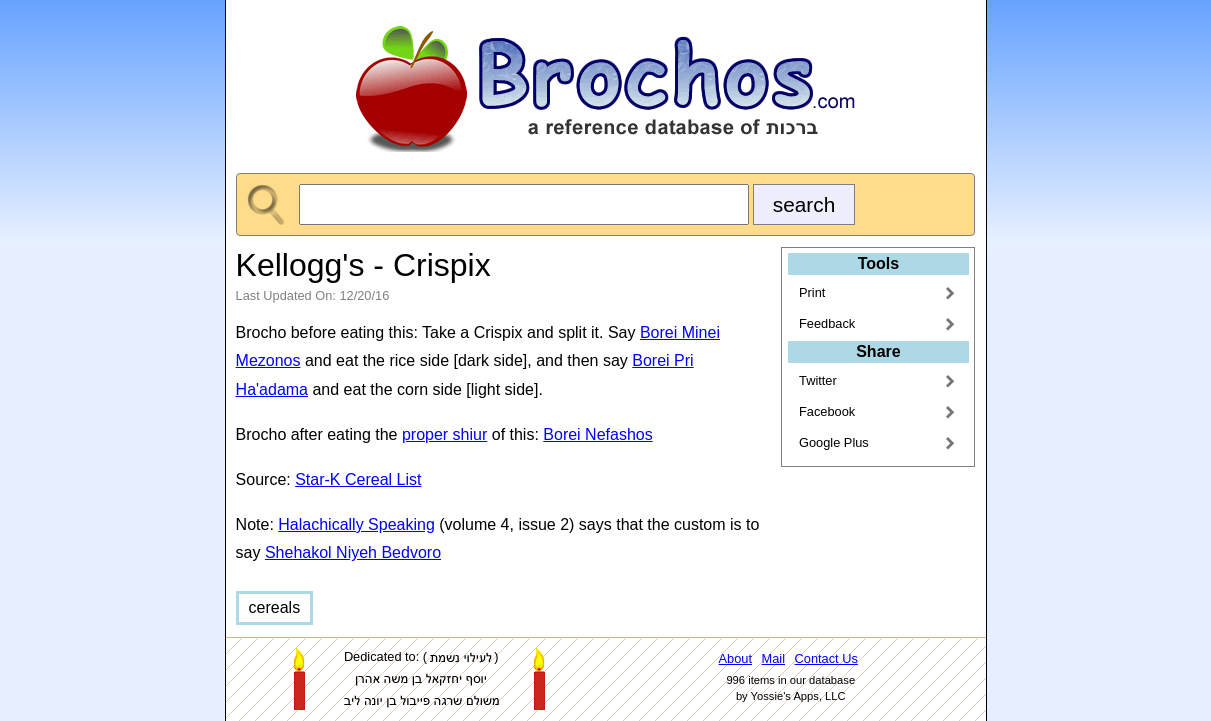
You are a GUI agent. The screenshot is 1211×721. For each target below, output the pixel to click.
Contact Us (826, 658)
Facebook (827, 411)
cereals (275, 607)
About (735, 658)
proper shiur (444, 434)
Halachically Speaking (356, 524)
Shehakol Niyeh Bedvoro (353, 552)
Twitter (818, 380)
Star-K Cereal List (358, 479)
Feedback (827, 323)
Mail (773, 658)
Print (812, 292)
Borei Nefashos (597, 434)
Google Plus (834, 442)
